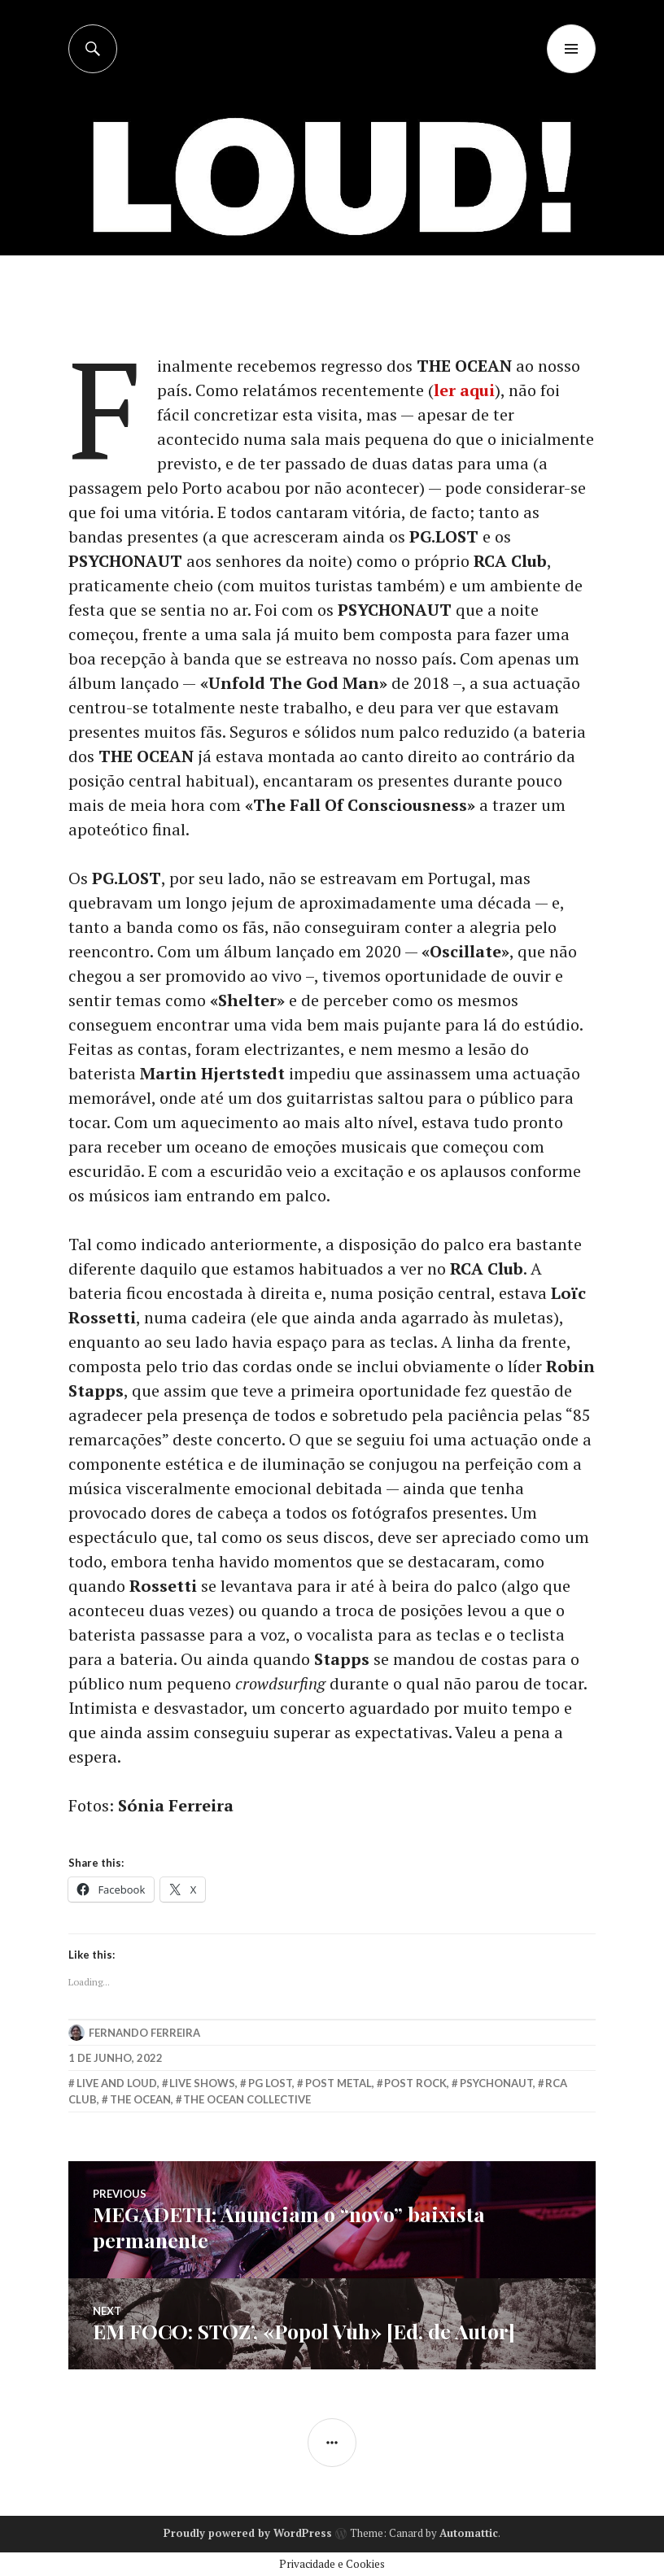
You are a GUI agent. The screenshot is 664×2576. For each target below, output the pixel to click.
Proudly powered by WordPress (248, 2533)
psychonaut (496, 2083)
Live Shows (202, 2083)
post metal (338, 2083)
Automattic (468, 2533)
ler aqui (464, 390)
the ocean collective (247, 2099)
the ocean (140, 2099)
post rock (415, 2083)
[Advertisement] (333, 195)
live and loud (116, 2083)
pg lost (270, 2083)
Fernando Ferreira (144, 2032)
